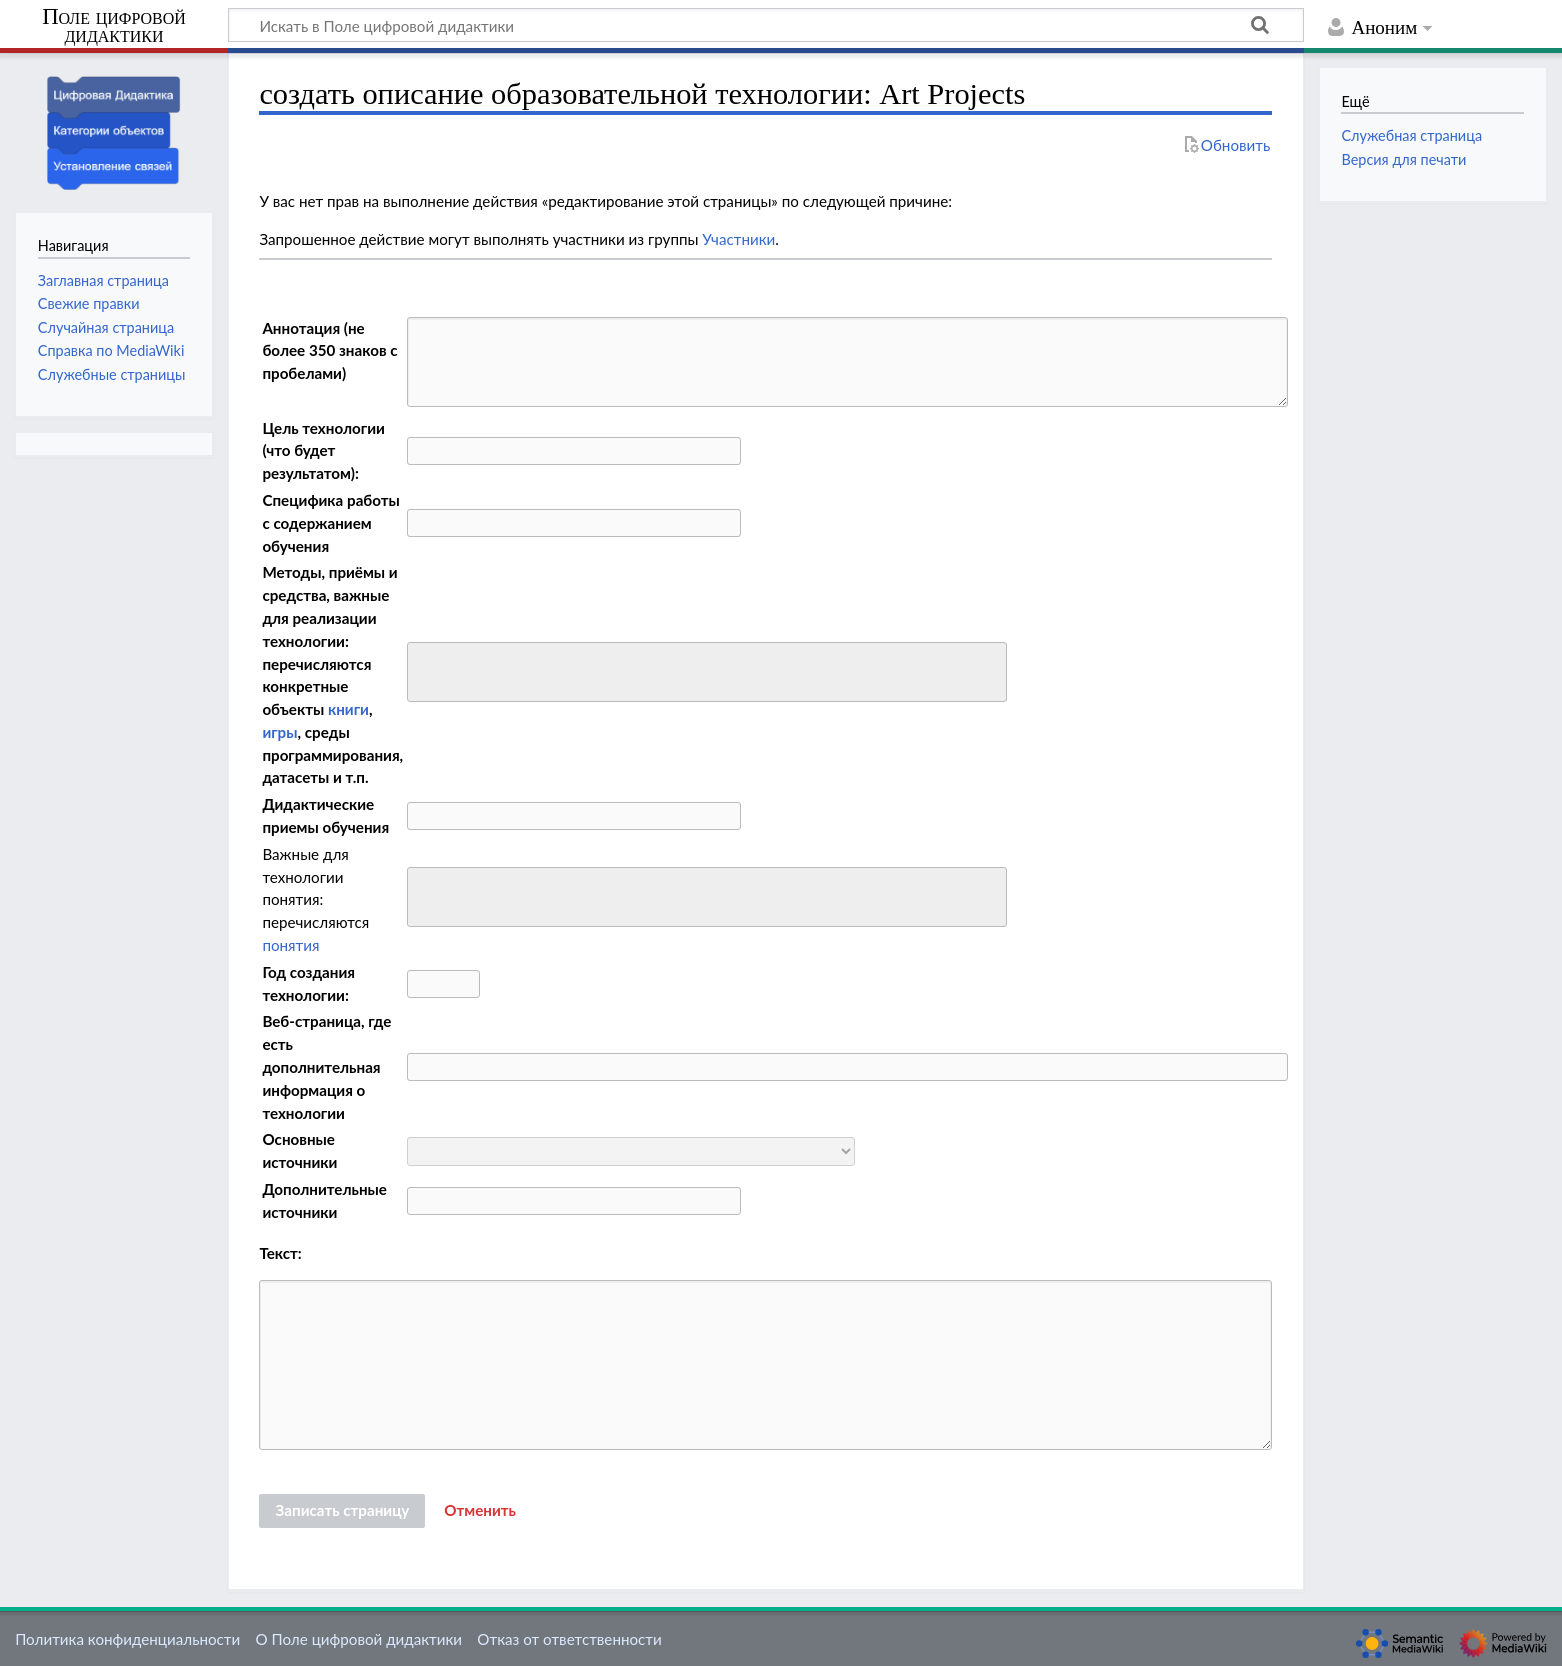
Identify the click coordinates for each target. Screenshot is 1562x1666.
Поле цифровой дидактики (114, 26)
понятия (290, 945)
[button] (480, 1511)
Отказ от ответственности (569, 1639)
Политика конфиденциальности (127, 1639)
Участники (738, 239)
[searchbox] (426, 669)
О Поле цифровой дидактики (358, 1639)
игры (279, 732)
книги (348, 709)
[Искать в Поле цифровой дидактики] (766, 25)
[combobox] (707, 672)
